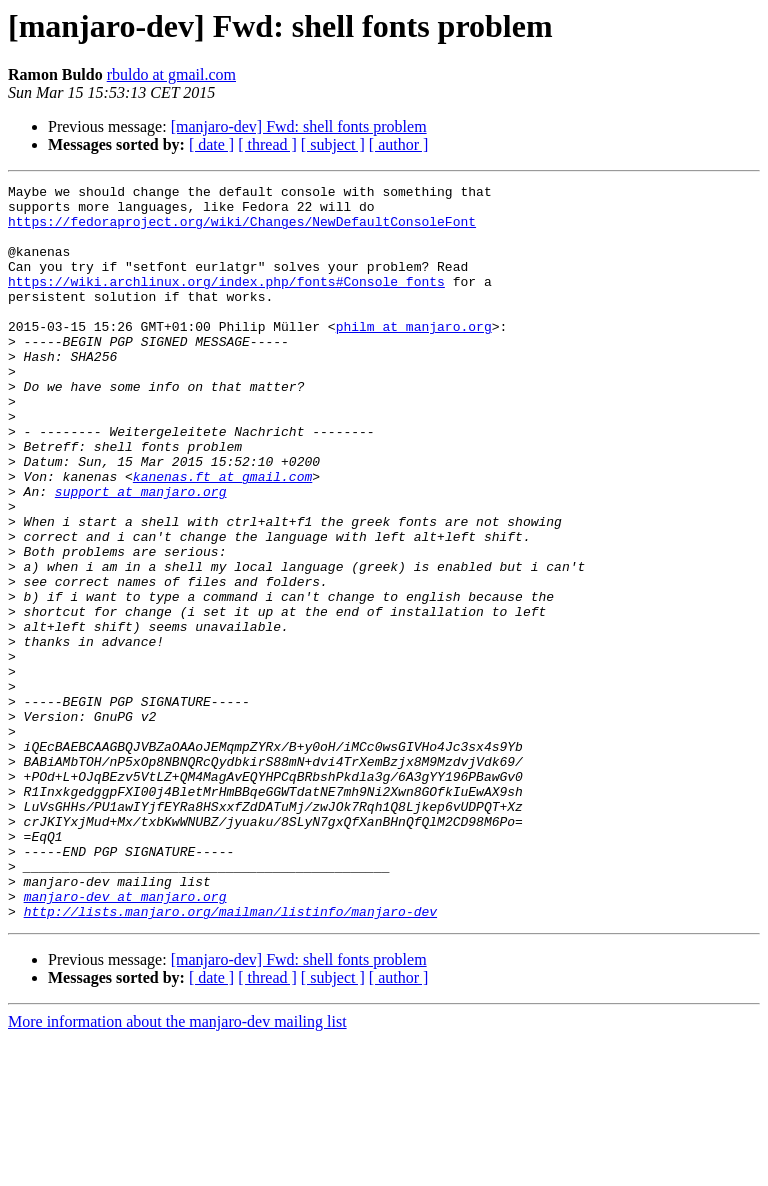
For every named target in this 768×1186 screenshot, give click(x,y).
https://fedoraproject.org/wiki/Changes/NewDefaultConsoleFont (242, 230)
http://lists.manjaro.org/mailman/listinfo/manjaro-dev (230, 1058)
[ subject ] (333, 144)
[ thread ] (267, 144)
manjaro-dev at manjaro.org (125, 1040)
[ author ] (399, 144)
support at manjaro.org (141, 554)
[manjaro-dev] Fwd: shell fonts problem (299, 126)
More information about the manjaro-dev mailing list (177, 1168)
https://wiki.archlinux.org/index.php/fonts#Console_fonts (226, 302)
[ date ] (211, 144)
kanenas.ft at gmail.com (222, 536)
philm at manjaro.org (414, 356)
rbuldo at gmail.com (171, 74)
